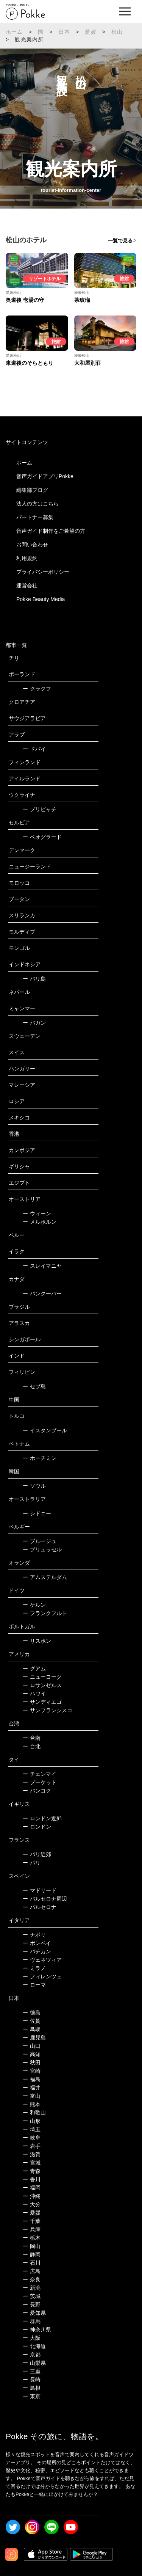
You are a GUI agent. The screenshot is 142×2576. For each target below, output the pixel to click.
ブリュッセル (42, 1549)
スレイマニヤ (42, 1266)
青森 (32, 2171)
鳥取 (32, 2029)
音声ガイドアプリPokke (44, 476)
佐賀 (32, 2021)
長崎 (32, 2380)
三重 (32, 2371)
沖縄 (32, 2196)
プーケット (39, 1782)
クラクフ (37, 689)
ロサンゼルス (42, 1685)
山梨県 (34, 2363)
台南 (32, 1738)
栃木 (32, 2238)
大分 (32, 2204)
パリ (32, 1863)
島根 (32, 2388)
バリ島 (34, 979)
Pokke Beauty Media (40, 599)
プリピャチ (39, 809)
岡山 (32, 2246)
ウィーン (37, 1213)
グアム (34, 1669)
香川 (32, 2179)
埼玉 (32, 2129)
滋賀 (32, 2154)
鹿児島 (34, 2037)
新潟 (32, 2288)
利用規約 (26, 558)
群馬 (32, 2321)
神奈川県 (37, 2329)
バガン (34, 1023)
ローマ (34, 1985)
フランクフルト (45, 1613)
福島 (32, 2079)
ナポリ (34, 1935)
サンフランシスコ (47, 1710)
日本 (64, 32)
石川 (32, 2263)
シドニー (37, 1513)
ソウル (34, 1486)
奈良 (32, 2279)
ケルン (34, 1605)
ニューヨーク (42, 1677)
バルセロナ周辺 (45, 1899)
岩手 (32, 2146)
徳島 (32, 2012)
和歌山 (34, 2113)
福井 (32, 2088)
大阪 (32, 2338)
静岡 (32, 2254)
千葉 (32, 2221)
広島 (32, 2271)
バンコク (37, 1791)
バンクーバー (42, 1293)
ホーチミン (39, 1458)
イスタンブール (45, 1430)
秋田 (32, 2063)
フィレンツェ (42, 1976)
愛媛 (90, 32)
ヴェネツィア (42, 1960)
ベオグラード (42, 837)
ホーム (14, 32)
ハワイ (34, 1694)
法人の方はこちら (37, 504)
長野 (32, 2304)
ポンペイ (37, 1943)
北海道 (34, 2346)
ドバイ (34, 749)
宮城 (32, 2163)
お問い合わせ (32, 545)
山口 (32, 2046)
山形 (32, 2121)
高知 (32, 2054)
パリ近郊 (37, 1854)
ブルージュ (39, 1541)
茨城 (32, 2296)
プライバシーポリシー (42, 572)
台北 (32, 1746)
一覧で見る (120, 240)
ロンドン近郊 (42, 1818)
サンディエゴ (42, 1702)
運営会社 (26, 585)
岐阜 (32, 2138)
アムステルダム (45, 1577)
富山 (32, 2096)
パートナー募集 (34, 517)
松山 (117, 32)
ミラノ (34, 1968)
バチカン (37, 1951)
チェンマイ (39, 1774)
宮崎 (32, 2071)
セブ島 (34, 1386)
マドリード (39, 1890)
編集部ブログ (32, 490)
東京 (32, 2396)
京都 (32, 2355)
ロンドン (37, 1827)
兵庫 (32, 2229)
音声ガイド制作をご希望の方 (50, 531)
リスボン (37, 1641)
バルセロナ (39, 1907)
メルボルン (39, 1222)
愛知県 (34, 2313)
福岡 (32, 2188)
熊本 (32, 2104)
